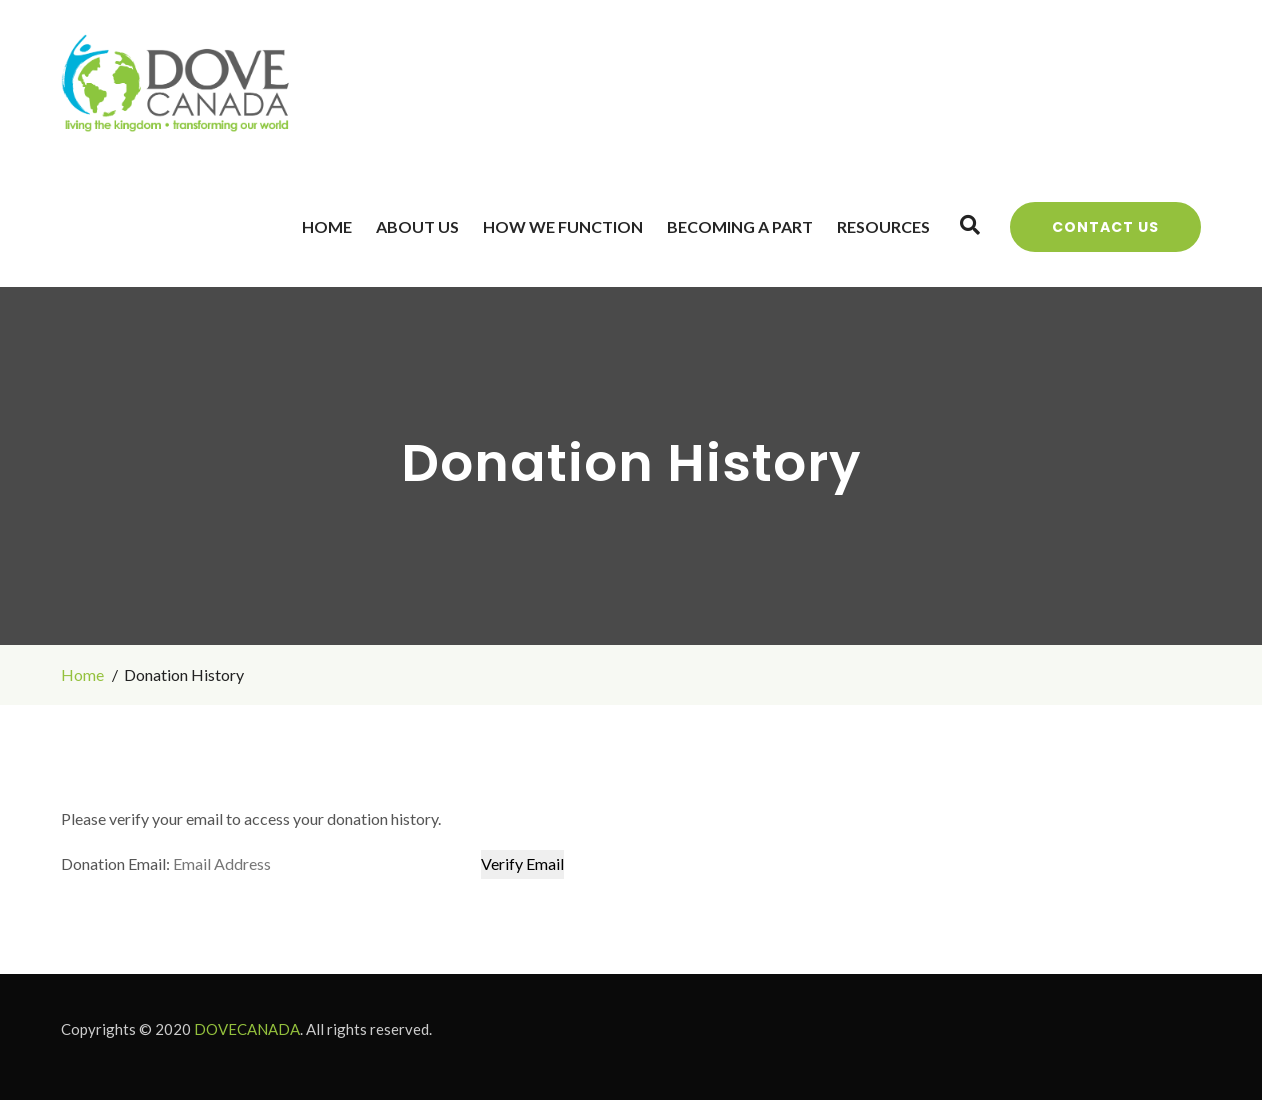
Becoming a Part (740, 226)
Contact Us (1105, 227)
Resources (883, 226)
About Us (417, 226)
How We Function (563, 226)
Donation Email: (115, 863)
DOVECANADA (247, 1029)
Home (327, 226)
